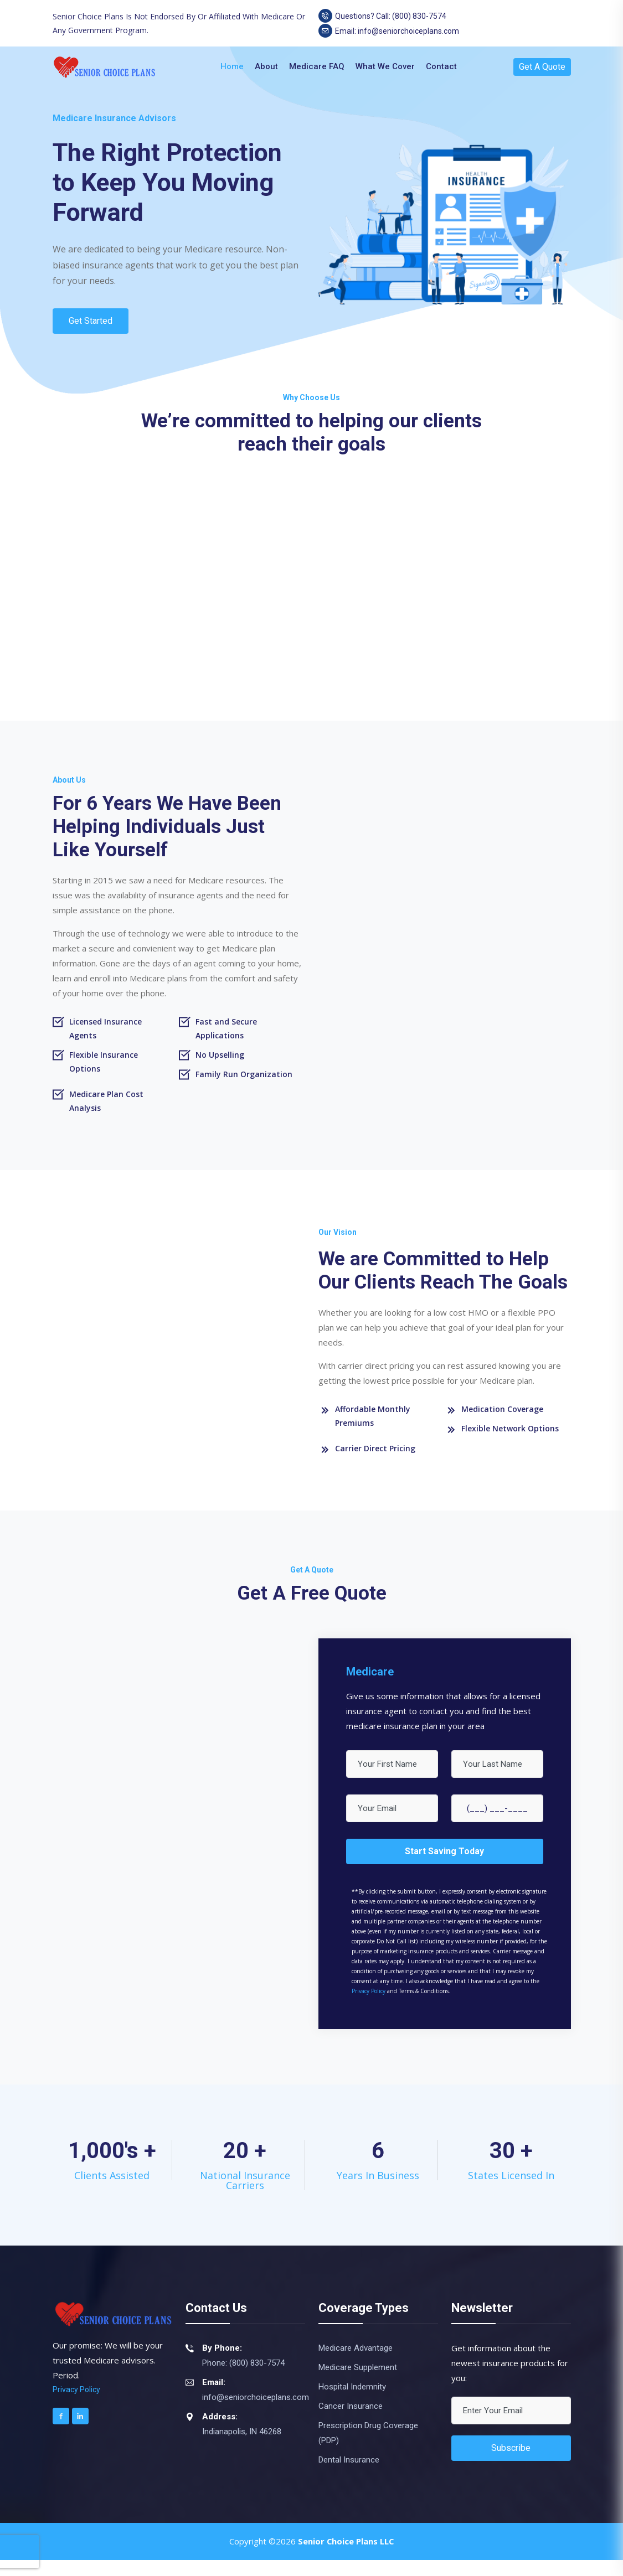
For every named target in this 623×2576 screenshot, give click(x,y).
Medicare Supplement (357, 2383)
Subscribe (511, 2464)
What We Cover (385, 66)
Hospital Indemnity (352, 2403)
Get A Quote (542, 66)
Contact (441, 66)
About (266, 66)
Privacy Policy (368, 2006)
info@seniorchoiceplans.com (255, 2413)
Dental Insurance (348, 2476)
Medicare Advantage (355, 2364)
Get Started (91, 320)
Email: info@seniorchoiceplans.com (388, 31)
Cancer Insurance (350, 2422)
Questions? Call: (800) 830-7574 (382, 16)
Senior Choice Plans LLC (345, 2557)
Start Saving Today (444, 1866)
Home (232, 66)
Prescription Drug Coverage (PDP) (368, 2449)
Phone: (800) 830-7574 (243, 2379)
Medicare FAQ (316, 66)
